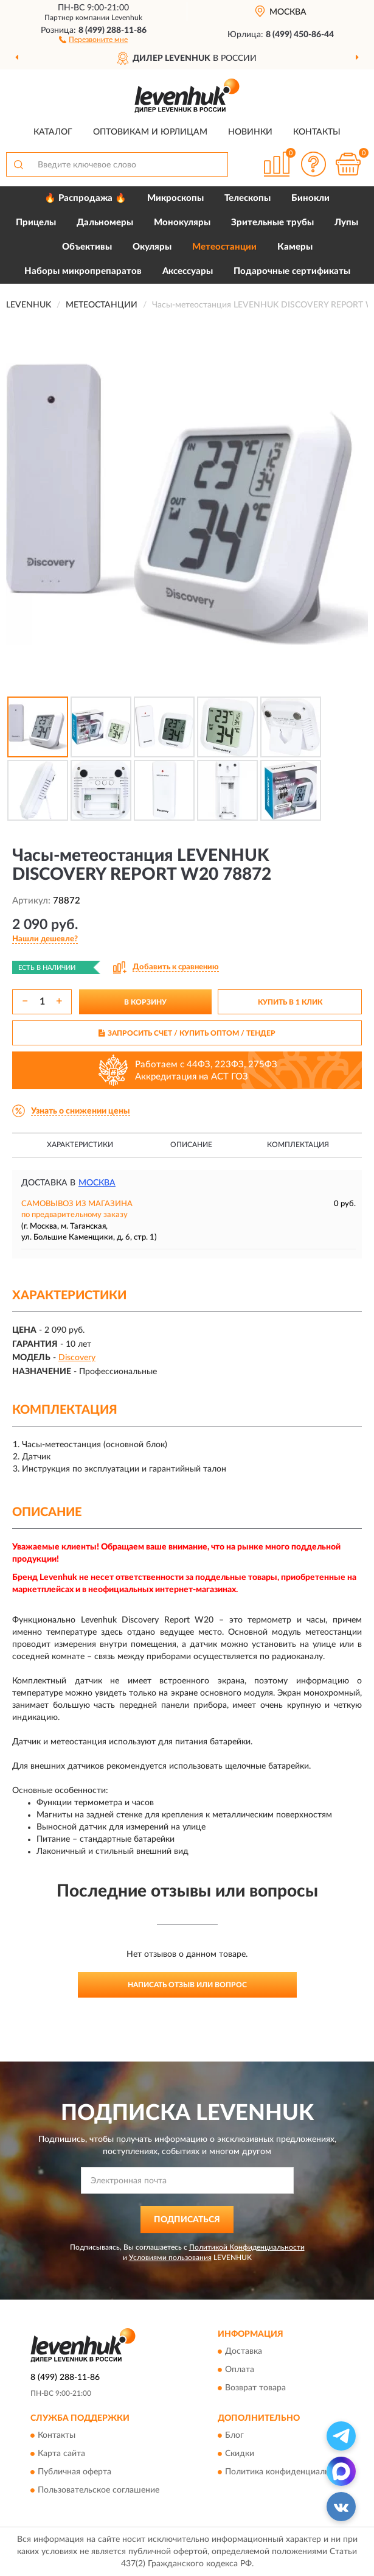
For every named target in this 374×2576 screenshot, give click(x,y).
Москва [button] (97, 1183)
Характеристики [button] (80, 1144)
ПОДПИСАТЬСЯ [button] (187, 2220)
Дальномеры (105, 222)
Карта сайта (61, 2454)
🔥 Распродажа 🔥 (85, 198)
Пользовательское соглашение (98, 2491)
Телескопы (247, 198)
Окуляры (152, 246)
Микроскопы (175, 198)
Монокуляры (182, 222)
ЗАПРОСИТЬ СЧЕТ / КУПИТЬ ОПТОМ (187, 1033)
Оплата (239, 2370)
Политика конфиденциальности (288, 2472)
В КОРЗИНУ (145, 1002)
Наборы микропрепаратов (83, 271)
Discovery (76, 1357)
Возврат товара (255, 2388)
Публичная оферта (74, 2472)
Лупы (346, 222)
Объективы (87, 246)
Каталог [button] (52, 132)
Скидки (239, 2454)
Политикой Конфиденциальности (247, 2247)
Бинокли (310, 198)
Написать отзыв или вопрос (187, 1984)
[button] (93, 39)
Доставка (243, 2352)
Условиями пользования (170, 2257)
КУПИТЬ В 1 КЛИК (290, 1002)
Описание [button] (191, 1144)
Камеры (295, 246)
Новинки (250, 132)
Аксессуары (187, 271)
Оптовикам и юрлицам (150, 132)
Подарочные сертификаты (292, 271)
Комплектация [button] (298, 1144)
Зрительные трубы (272, 222)
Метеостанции (224, 246)
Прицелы (36, 222)
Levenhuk (126, 17)
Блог (234, 2436)
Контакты (317, 132)
